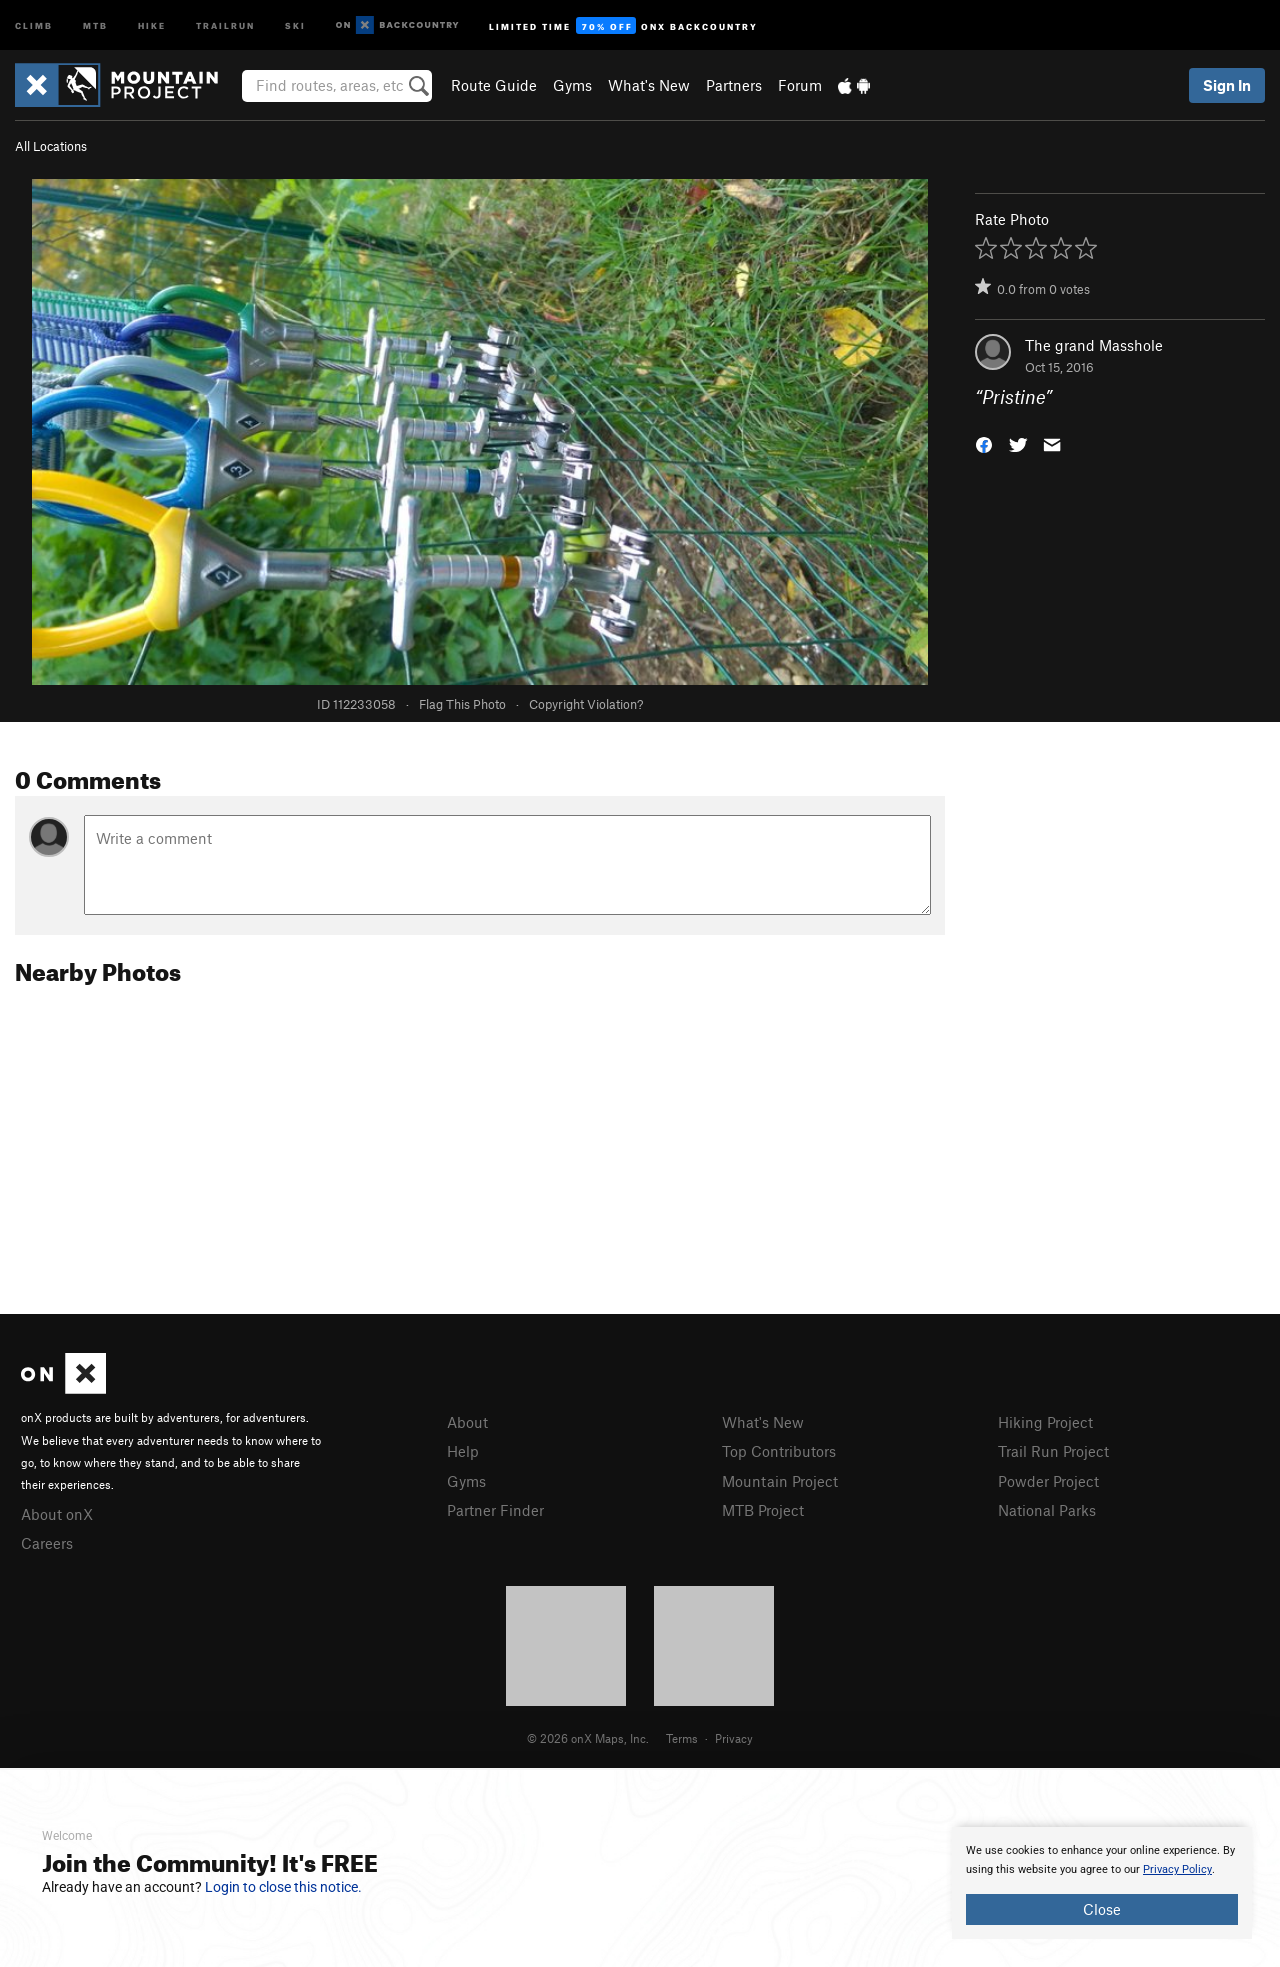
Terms (682, 1738)
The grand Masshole (1094, 345)
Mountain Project (780, 1481)
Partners (734, 85)
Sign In (1227, 85)
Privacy (734, 1738)
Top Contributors (779, 1451)
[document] (1102, 1883)
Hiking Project (1045, 1422)
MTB (95, 24)
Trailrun (225, 24)
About (467, 1422)
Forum (800, 85)
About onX (57, 1514)
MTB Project (763, 1510)
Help (463, 1451)
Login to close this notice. (283, 1887)
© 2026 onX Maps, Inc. (588, 1738)
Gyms (572, 85)
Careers (47, 1543)
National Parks (1047, 1510)
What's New (649, 85)
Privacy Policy (1177, 1869)
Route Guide (494, 85)
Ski (295, 24)
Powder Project (1048, 1481)
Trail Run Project (1053, 1451)
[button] (984, 443)
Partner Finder (495, 1510)
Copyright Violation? (586, 704)
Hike (152, 24)
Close (1102, 1909)
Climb (34, 24)
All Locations (51, 146)
